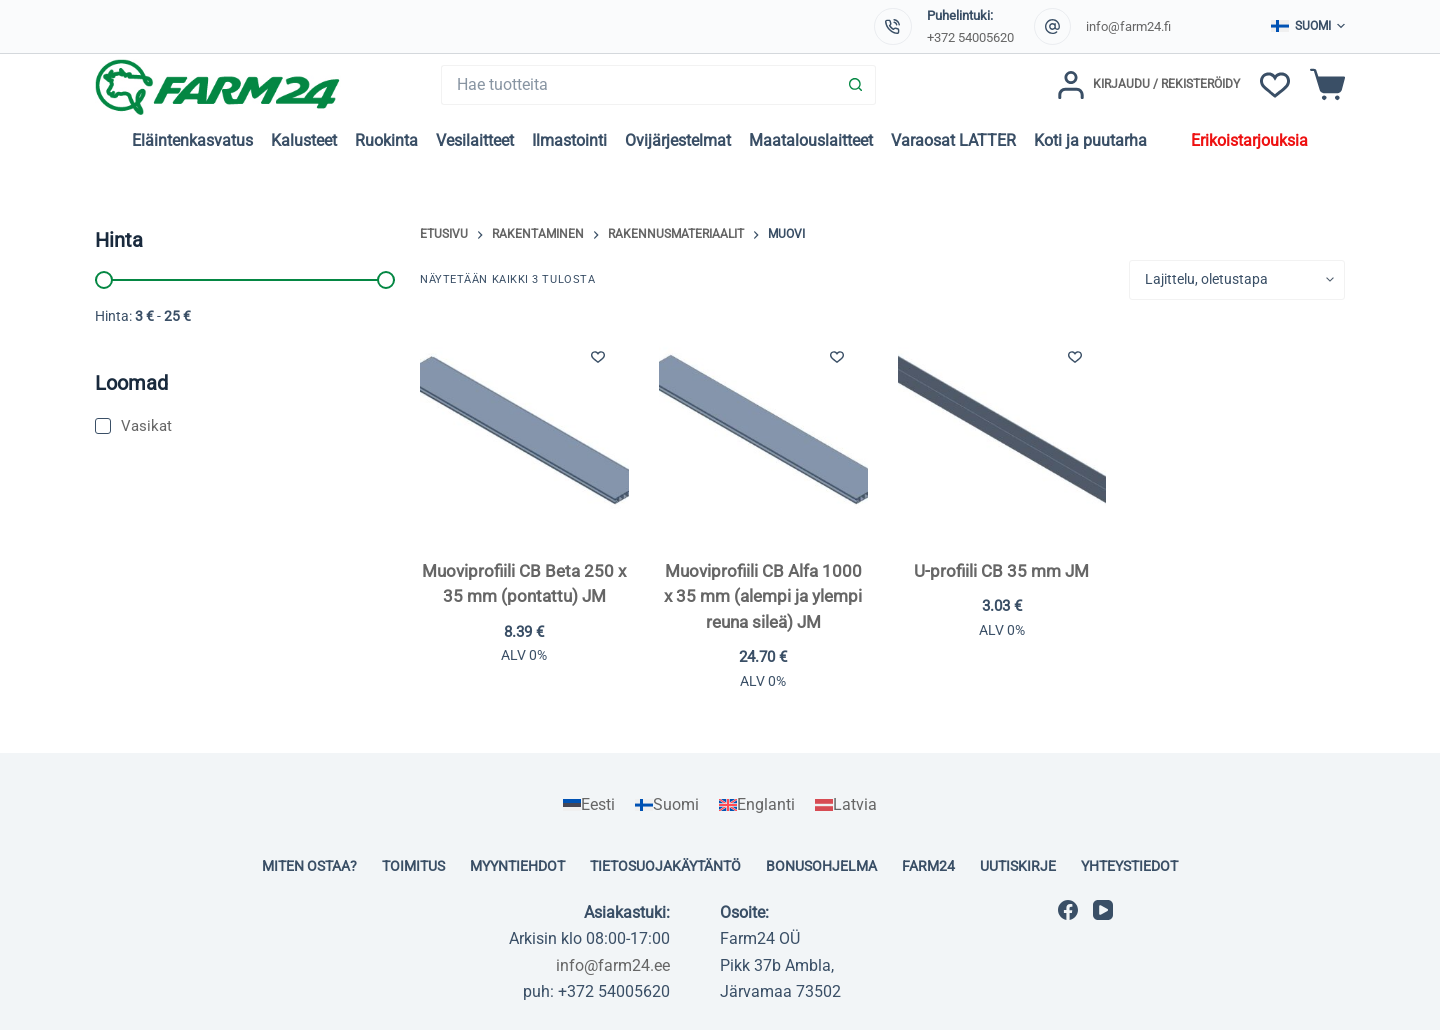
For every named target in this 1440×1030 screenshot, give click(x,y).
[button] (1308, 27)
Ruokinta (386, 140)
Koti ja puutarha (1090, 140)
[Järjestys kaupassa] (1237, 280)
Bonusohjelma (821, 866)
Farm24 (928, 866)
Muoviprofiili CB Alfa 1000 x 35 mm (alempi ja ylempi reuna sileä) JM (763, 596)
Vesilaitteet (475, 140)
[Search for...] (638, 85)
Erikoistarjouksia (1249, 140)
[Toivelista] (1275, 85)
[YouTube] (1103, 910)
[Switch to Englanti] (757, 805)
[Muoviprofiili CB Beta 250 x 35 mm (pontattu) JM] (524, 429)
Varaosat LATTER (953, 140)
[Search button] (856, 85)
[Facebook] (1068, 910)
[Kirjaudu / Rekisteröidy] (1148, 85)
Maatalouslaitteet (811, 140)
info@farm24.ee (613, 965)
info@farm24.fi (1128, 26)
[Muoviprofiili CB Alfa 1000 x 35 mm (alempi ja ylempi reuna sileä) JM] (763, 429)
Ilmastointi (569, 140)
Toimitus (413, 866)
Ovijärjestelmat (678, 140)
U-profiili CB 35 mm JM (1001, 571)
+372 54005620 (970, 37)
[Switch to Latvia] (846, 805)
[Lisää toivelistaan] (598, 356)
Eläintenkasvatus (192, 140)
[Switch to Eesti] (589, 805)
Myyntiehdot (517, 866)
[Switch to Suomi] (667, 805)
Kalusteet (304, 140)
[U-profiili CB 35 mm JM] (1002, 429)
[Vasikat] (245, 426)
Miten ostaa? (309, 866)
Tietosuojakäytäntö (665, 866)
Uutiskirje (1018, 866)
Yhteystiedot (1129, 866)
